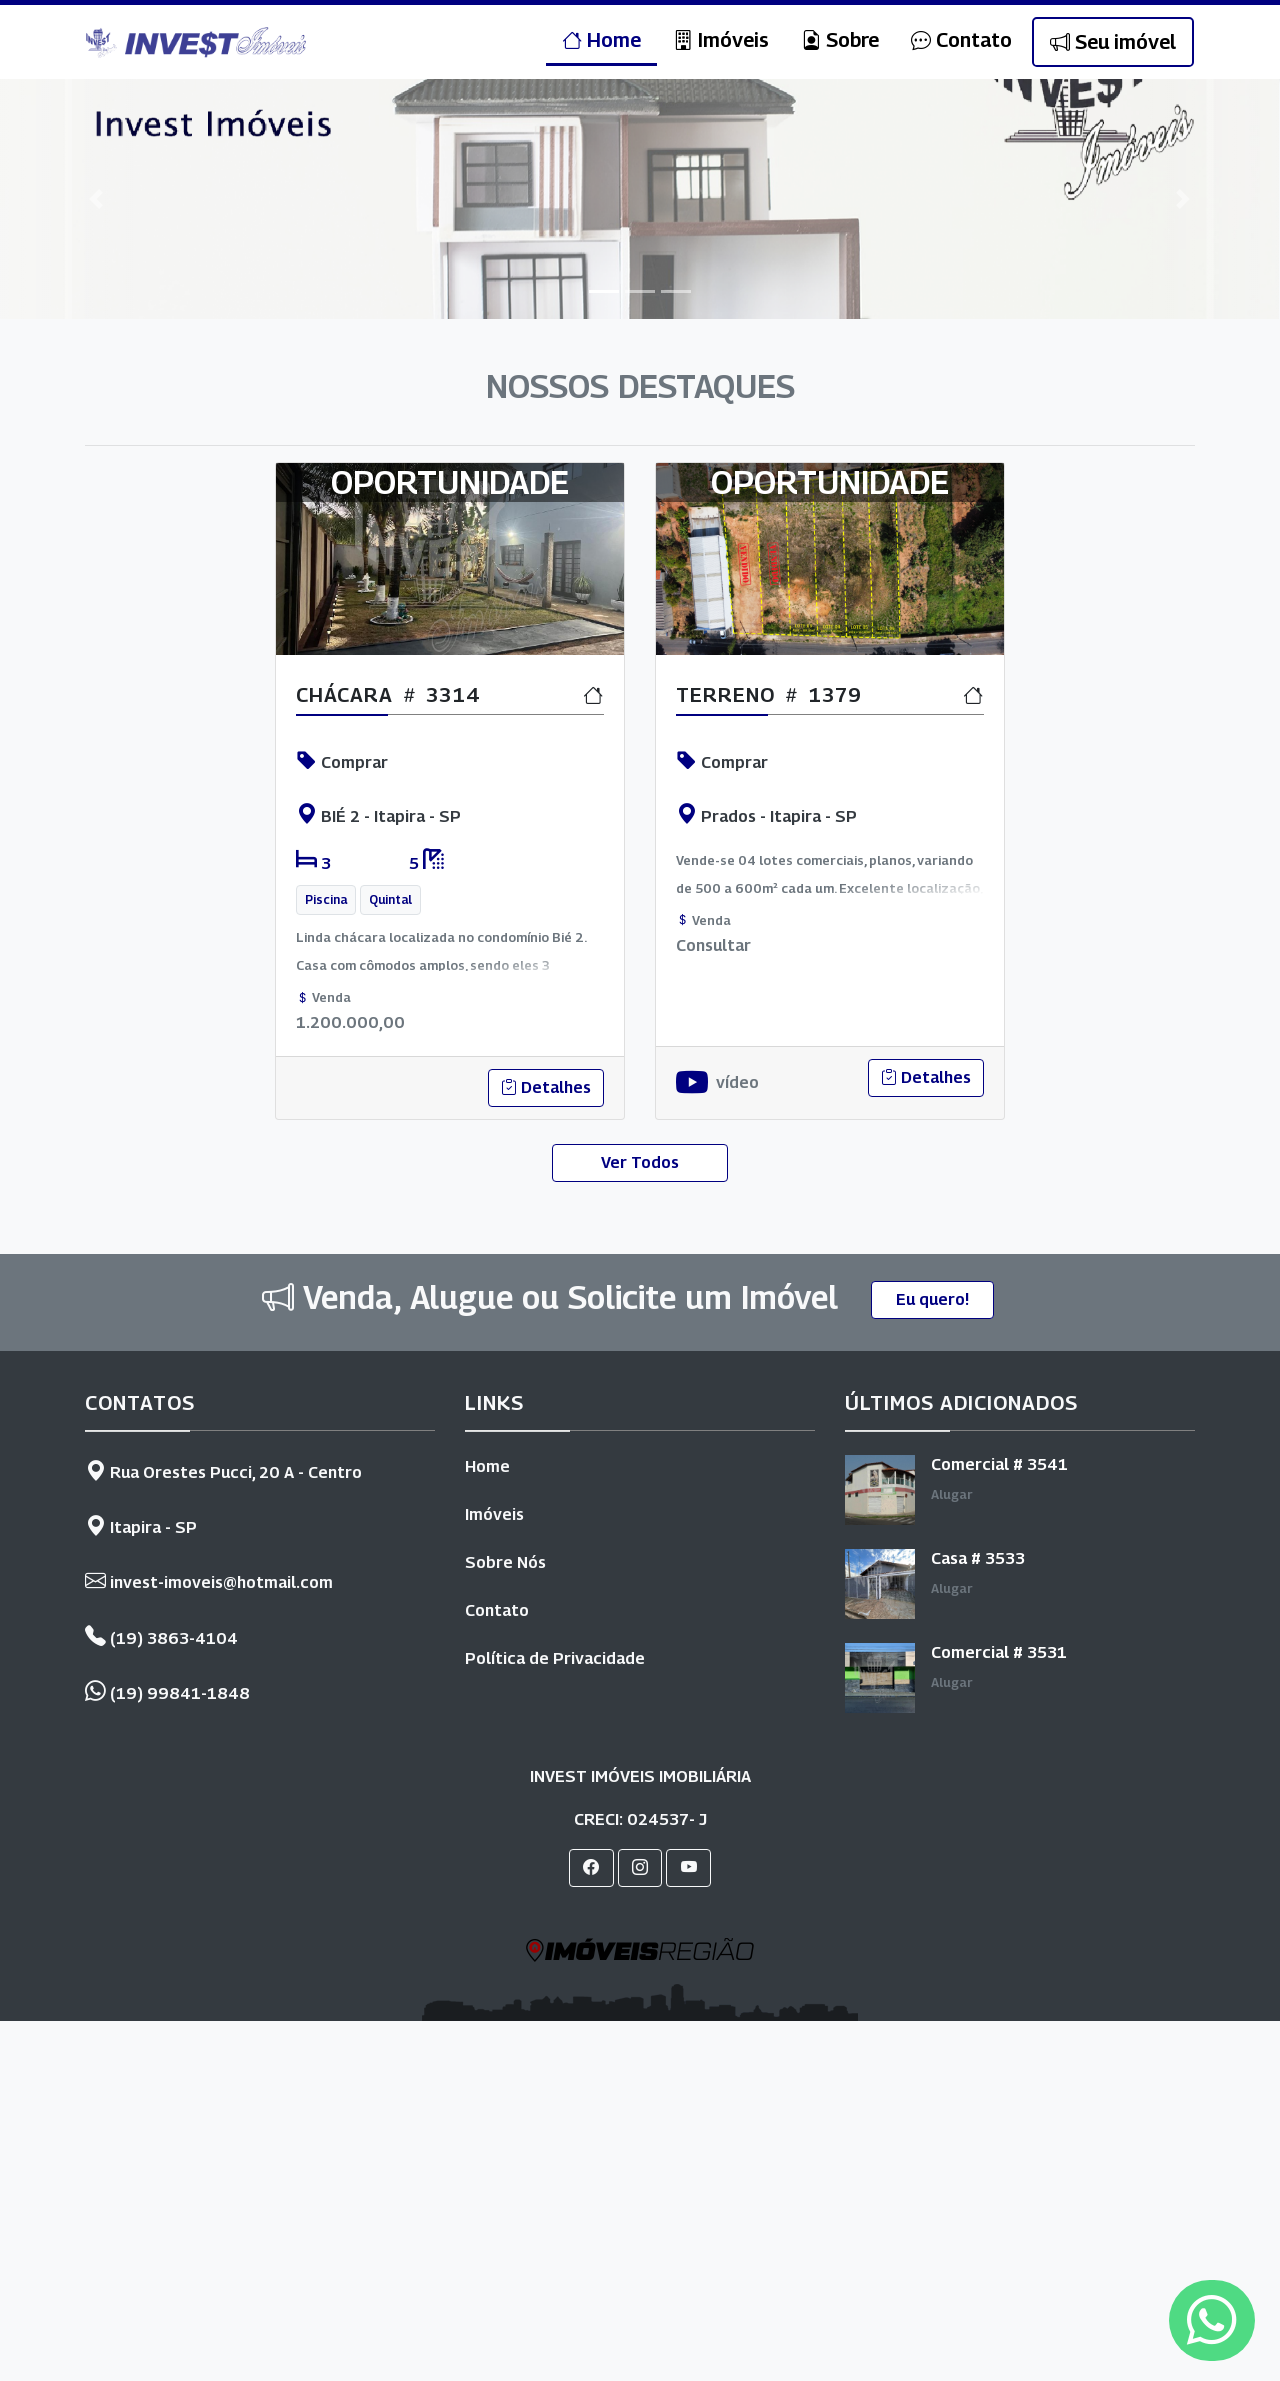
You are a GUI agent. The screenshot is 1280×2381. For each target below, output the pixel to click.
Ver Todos (640, 1162)
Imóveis (721, 40)
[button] (96, 199)
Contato (961, 40)
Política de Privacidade (555, 1658)
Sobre (840, 40)
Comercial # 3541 (999, 1464)
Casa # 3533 (978, 1558)
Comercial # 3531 (999, 1652)
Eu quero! (932, 1299)
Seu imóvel (1113, 42)
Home (601, 40)
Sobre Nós (505, 1562)
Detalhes (546, 1087)
